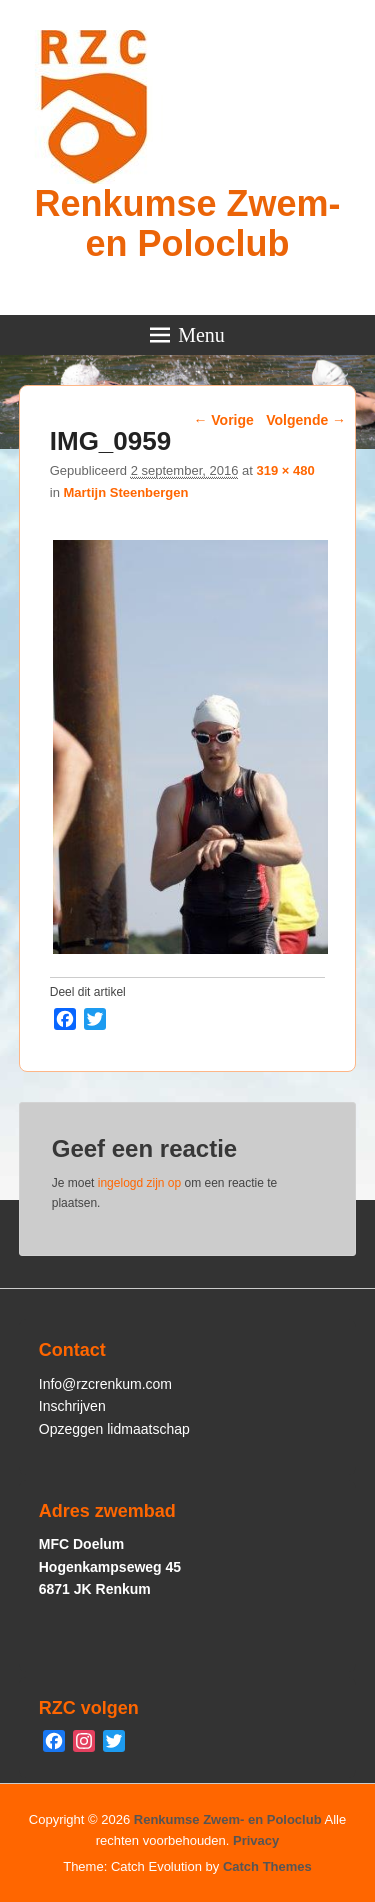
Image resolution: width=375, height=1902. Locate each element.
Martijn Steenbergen (125, 492)
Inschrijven (72, 1406)
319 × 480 (285, 470)
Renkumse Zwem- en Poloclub (187, 223)
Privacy (256, 1840)
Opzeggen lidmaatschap (114, 1429)
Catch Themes (267, 1866)
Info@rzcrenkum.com (105, 1384)
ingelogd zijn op (139, 1183)
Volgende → (306, 420)
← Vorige (223, 420)
